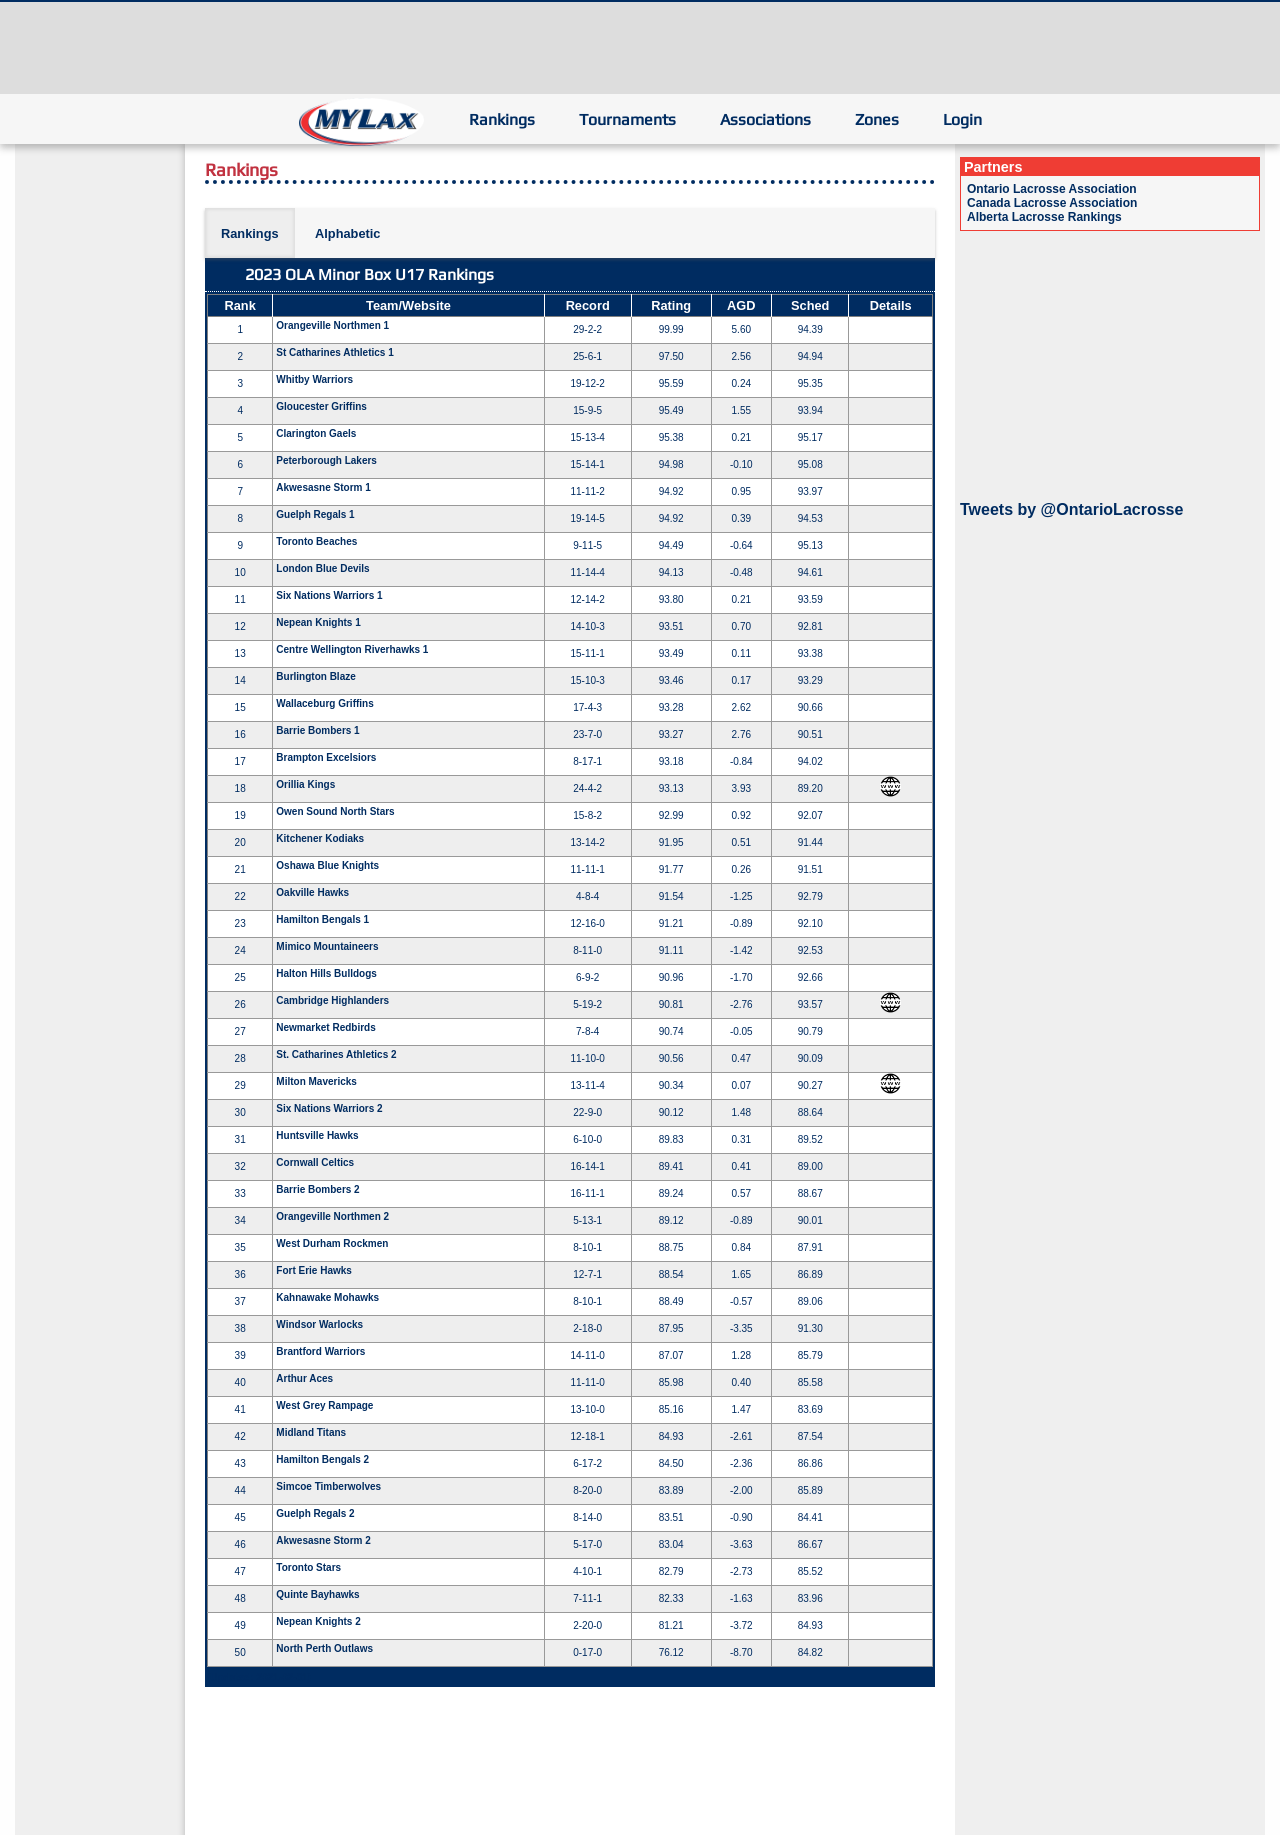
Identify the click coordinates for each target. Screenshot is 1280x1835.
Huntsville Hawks (317, 1135)
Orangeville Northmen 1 (332, 325)
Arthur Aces (304, 1378)
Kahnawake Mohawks (327, 1297)
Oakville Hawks (312, 892)
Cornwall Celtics (315, 1162)
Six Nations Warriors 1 (329, 595)
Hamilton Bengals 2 (322, 1459)
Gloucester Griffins (321, 406)
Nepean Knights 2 (318, 1621)
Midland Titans (311, 1432)
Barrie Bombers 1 (317, 730)
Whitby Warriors (314, 379)
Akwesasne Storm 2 (323, 1540)
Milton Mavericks (316, 1081)
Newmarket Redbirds (325, 1027)
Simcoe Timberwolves (328, 1486)
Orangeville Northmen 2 (332, 1216)
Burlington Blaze (315, 676)
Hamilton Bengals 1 (322, 919)
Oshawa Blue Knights (327, 865)
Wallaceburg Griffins (324, 703)
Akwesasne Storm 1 (323, 487)
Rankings (502, 119)
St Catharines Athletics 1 (334, 352)
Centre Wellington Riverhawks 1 (352, 649)
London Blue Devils (322, 568)
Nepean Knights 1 (318, 622)
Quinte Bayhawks (317, 1594)
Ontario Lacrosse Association (1052, 189)
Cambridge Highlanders (332, 1000)
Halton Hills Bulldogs (326, 973)
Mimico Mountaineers (327, 946)
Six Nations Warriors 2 (329, 1108)
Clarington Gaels (316, 433)
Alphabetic (347, 233)
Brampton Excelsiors (326, 757)
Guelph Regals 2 (315, 1513)
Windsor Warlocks (319, 1324)
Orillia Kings (305, 784)
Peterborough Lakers (326, 460)
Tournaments (627, 119)
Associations (765, 119)
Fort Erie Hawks (314, 1270)
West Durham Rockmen (332, 1243)
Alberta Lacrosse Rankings (1044, 217)
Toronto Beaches (316, 541)
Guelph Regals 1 (315, 514)
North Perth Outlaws (324, 1648)
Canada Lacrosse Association (1052, 203)
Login (962, 119)
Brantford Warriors (320, 1351)
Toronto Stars (308, 1567)
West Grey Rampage (324, 1405)
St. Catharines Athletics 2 (336, 1054)
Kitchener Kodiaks (320, 838)
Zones (877, 119)
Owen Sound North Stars (335, 811)
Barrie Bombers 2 (317, 1189)
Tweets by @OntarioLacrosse (1071, 509)
